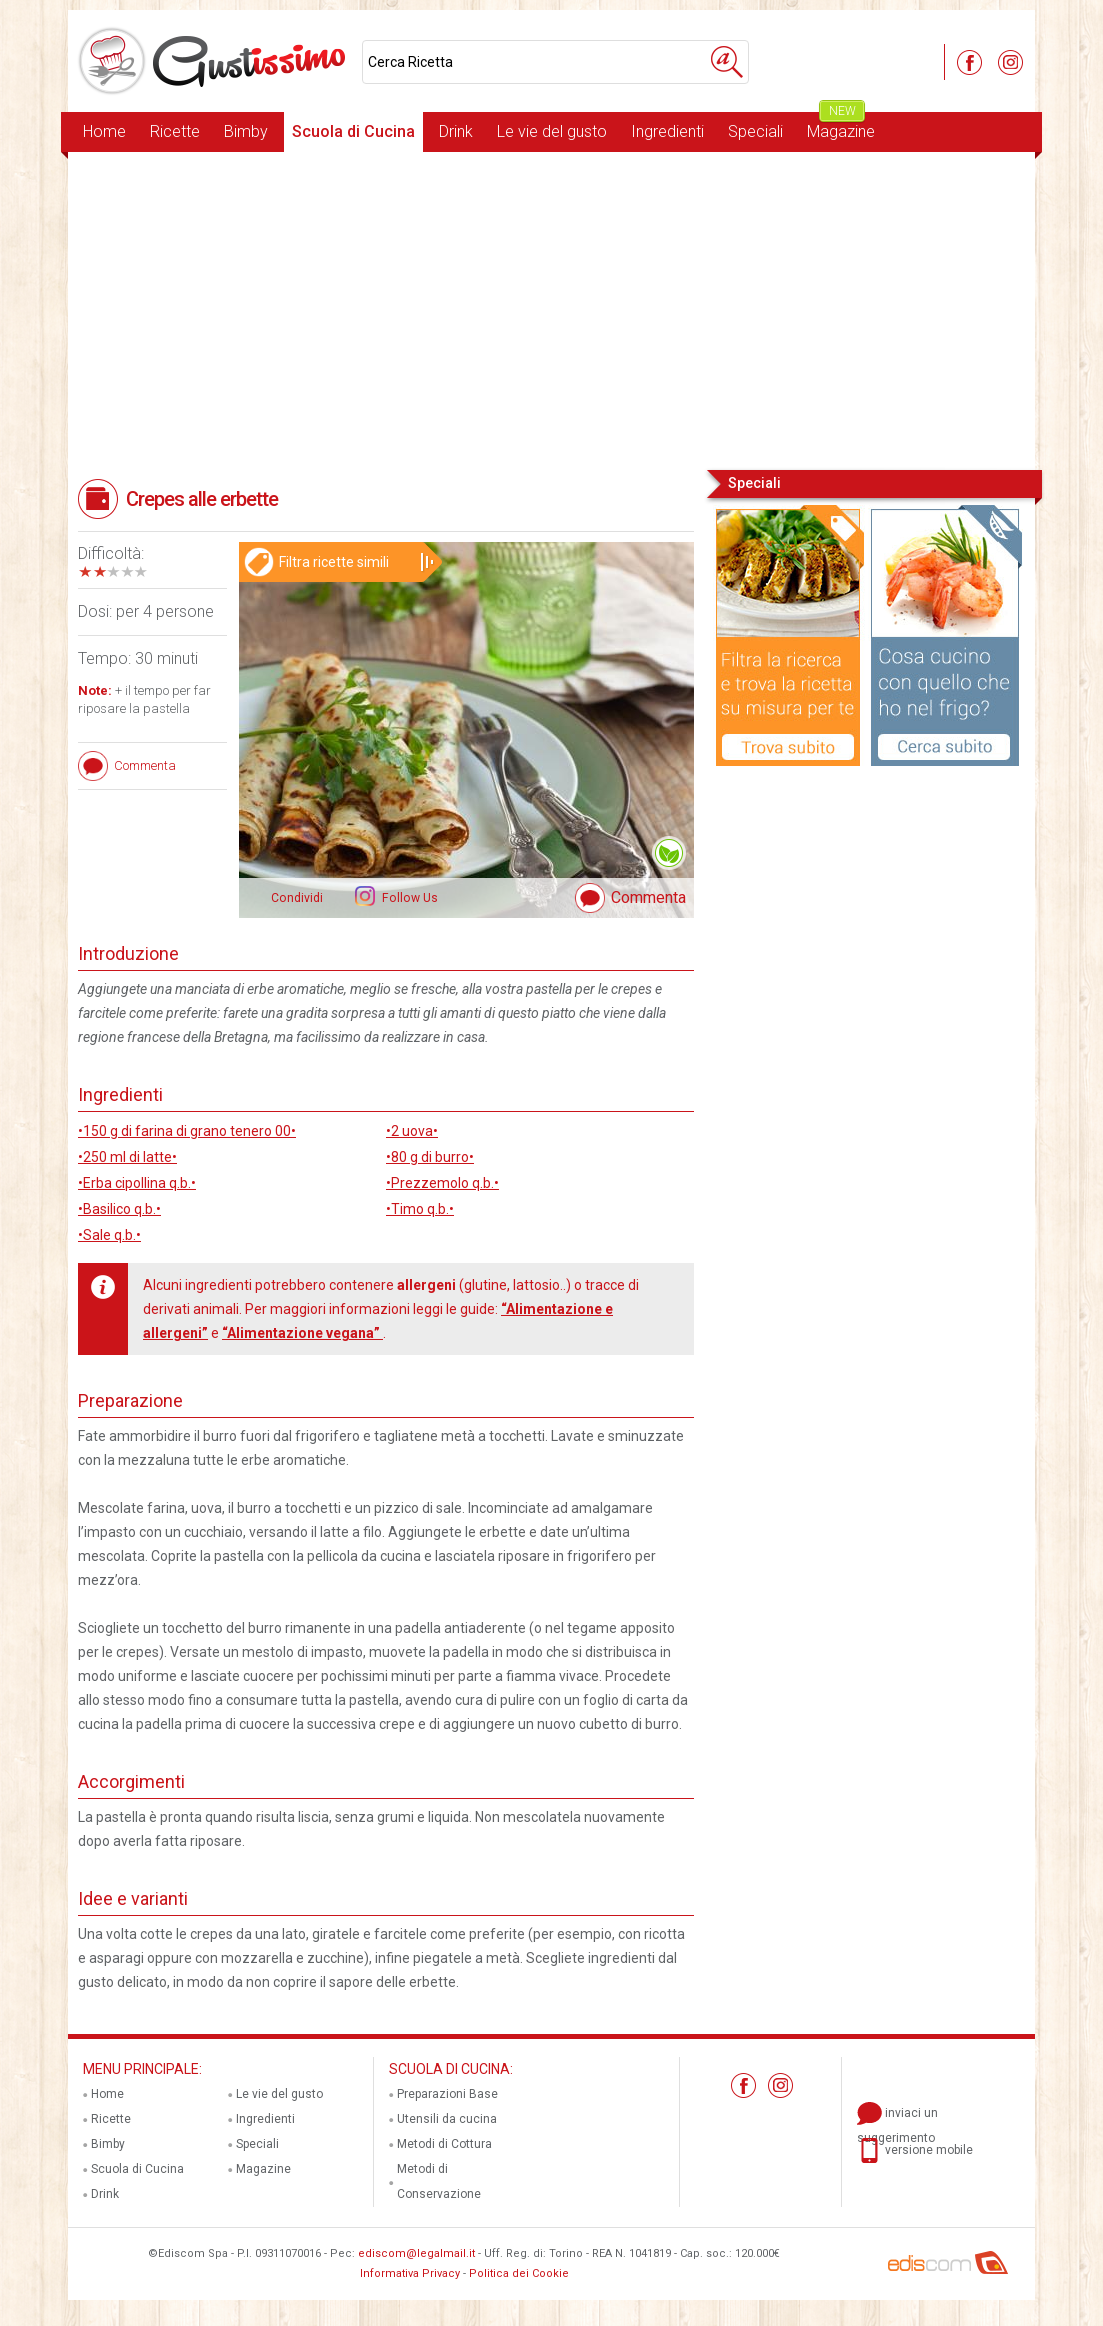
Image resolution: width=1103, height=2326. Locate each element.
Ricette (175, 131)
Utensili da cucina (447, 2119)
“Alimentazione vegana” (302, 1333)
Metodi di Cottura (444, 2144)
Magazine (841, 126)
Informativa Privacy (410, 2273)
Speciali (755, 131)
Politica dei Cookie (519, 2273)
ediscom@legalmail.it (416, 2253)
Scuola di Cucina (353, 131)
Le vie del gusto (552, 131)
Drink (456, 131)
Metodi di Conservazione (439, 2181)
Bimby (246, 131)
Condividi (297, 898)
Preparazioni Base (447, 2094)
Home (104, 131)
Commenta (648, 897)
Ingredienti (667, 131)
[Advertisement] (551, 309)
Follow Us (408, 898)
